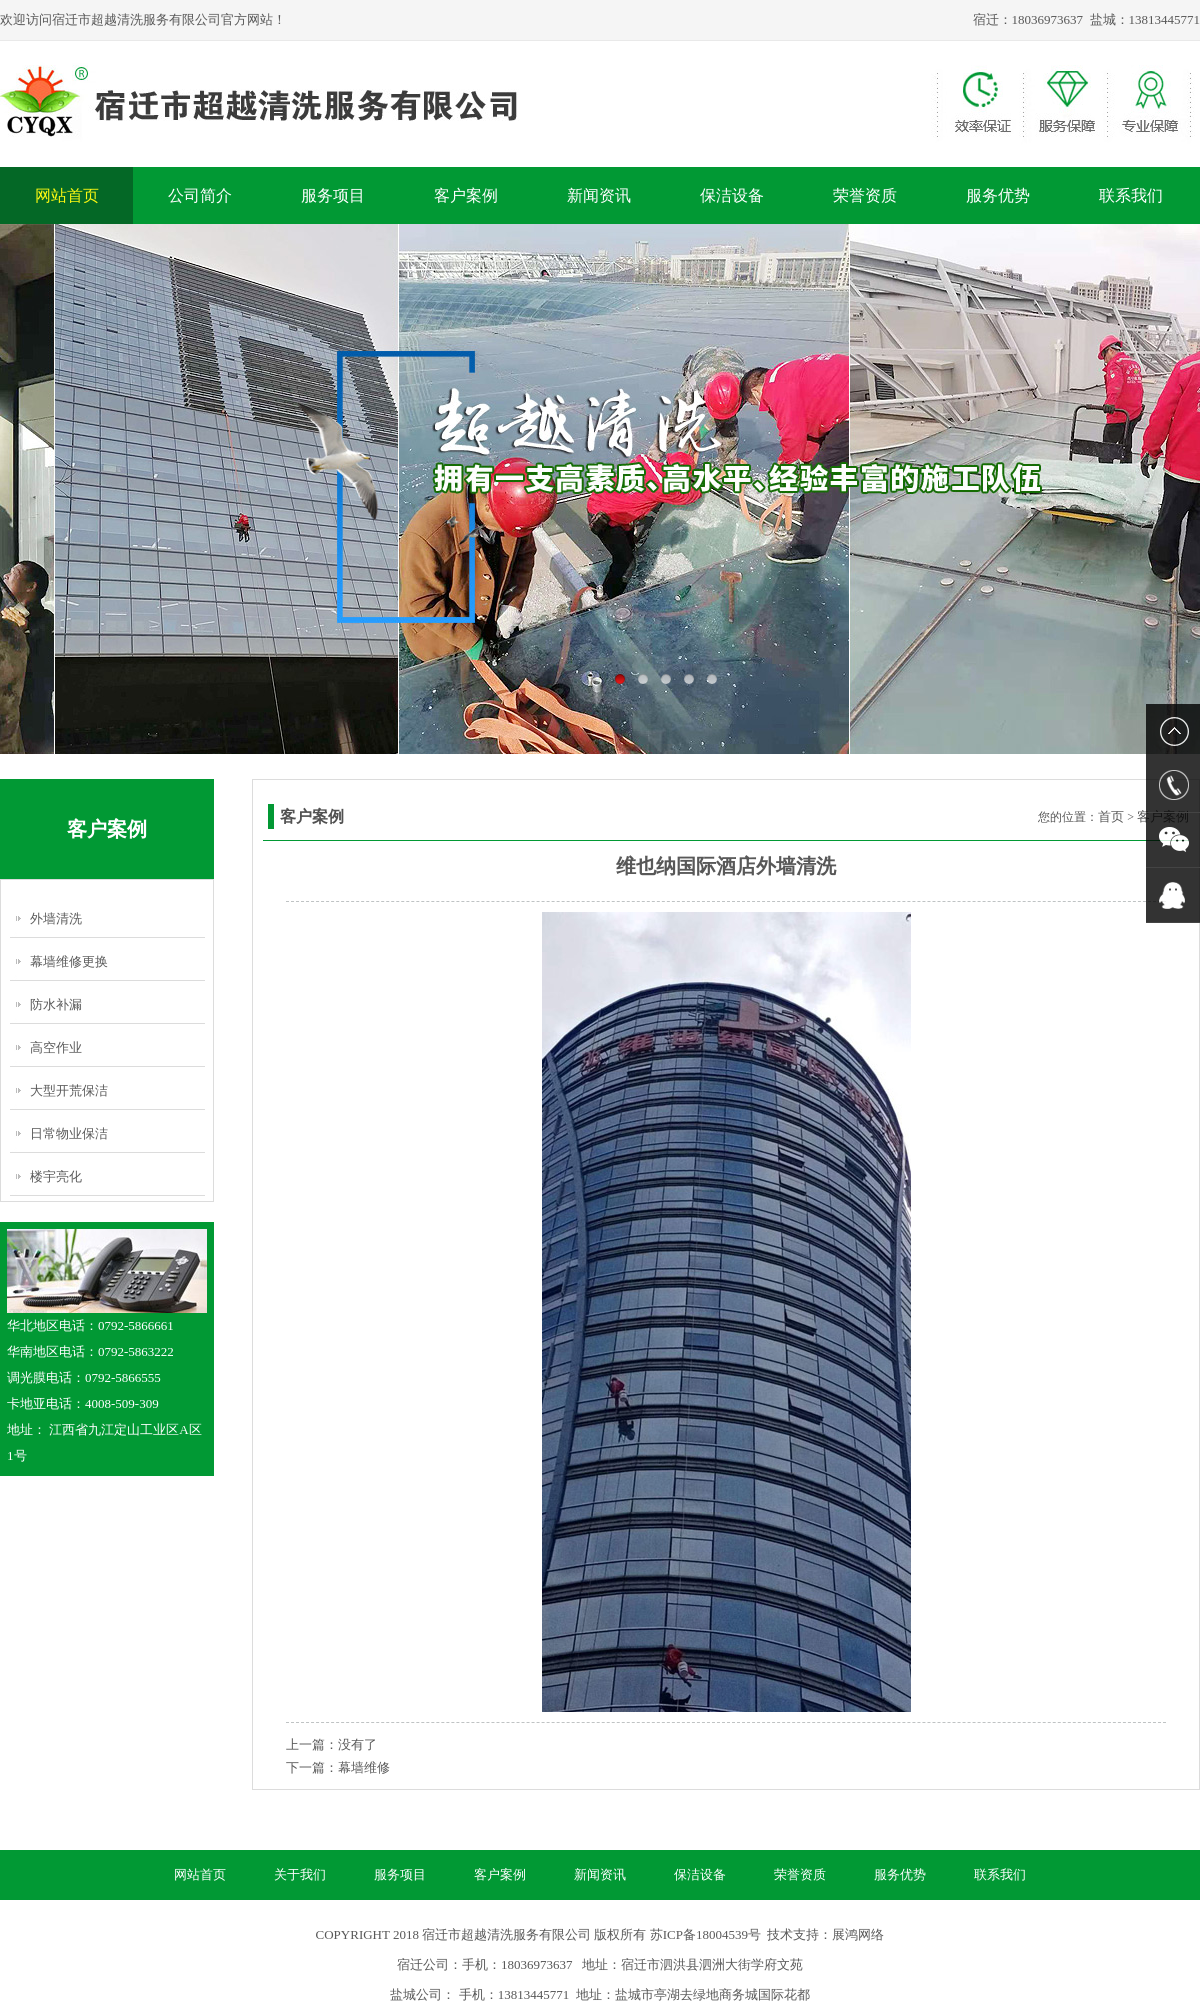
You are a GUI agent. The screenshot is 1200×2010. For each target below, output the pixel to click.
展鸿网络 (858, 1934)
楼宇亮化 (56, 1176)
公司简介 (200, 195)
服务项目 (333, 195)
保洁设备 (732, 195)
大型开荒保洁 (69, 1090)
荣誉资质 (865, 195)
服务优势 (998, 195)
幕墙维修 (364, 1767)
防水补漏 (56, 1004)
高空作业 (56, 1047)
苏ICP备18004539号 (705, 1934)
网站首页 (67, 195)
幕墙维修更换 (69, 961)
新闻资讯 (599, 195)
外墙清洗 (56, 918)
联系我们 (1131, 195)
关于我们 (300, 1874)
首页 (1111, 816)
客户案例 (466, 195)
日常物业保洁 (69, 1133)
